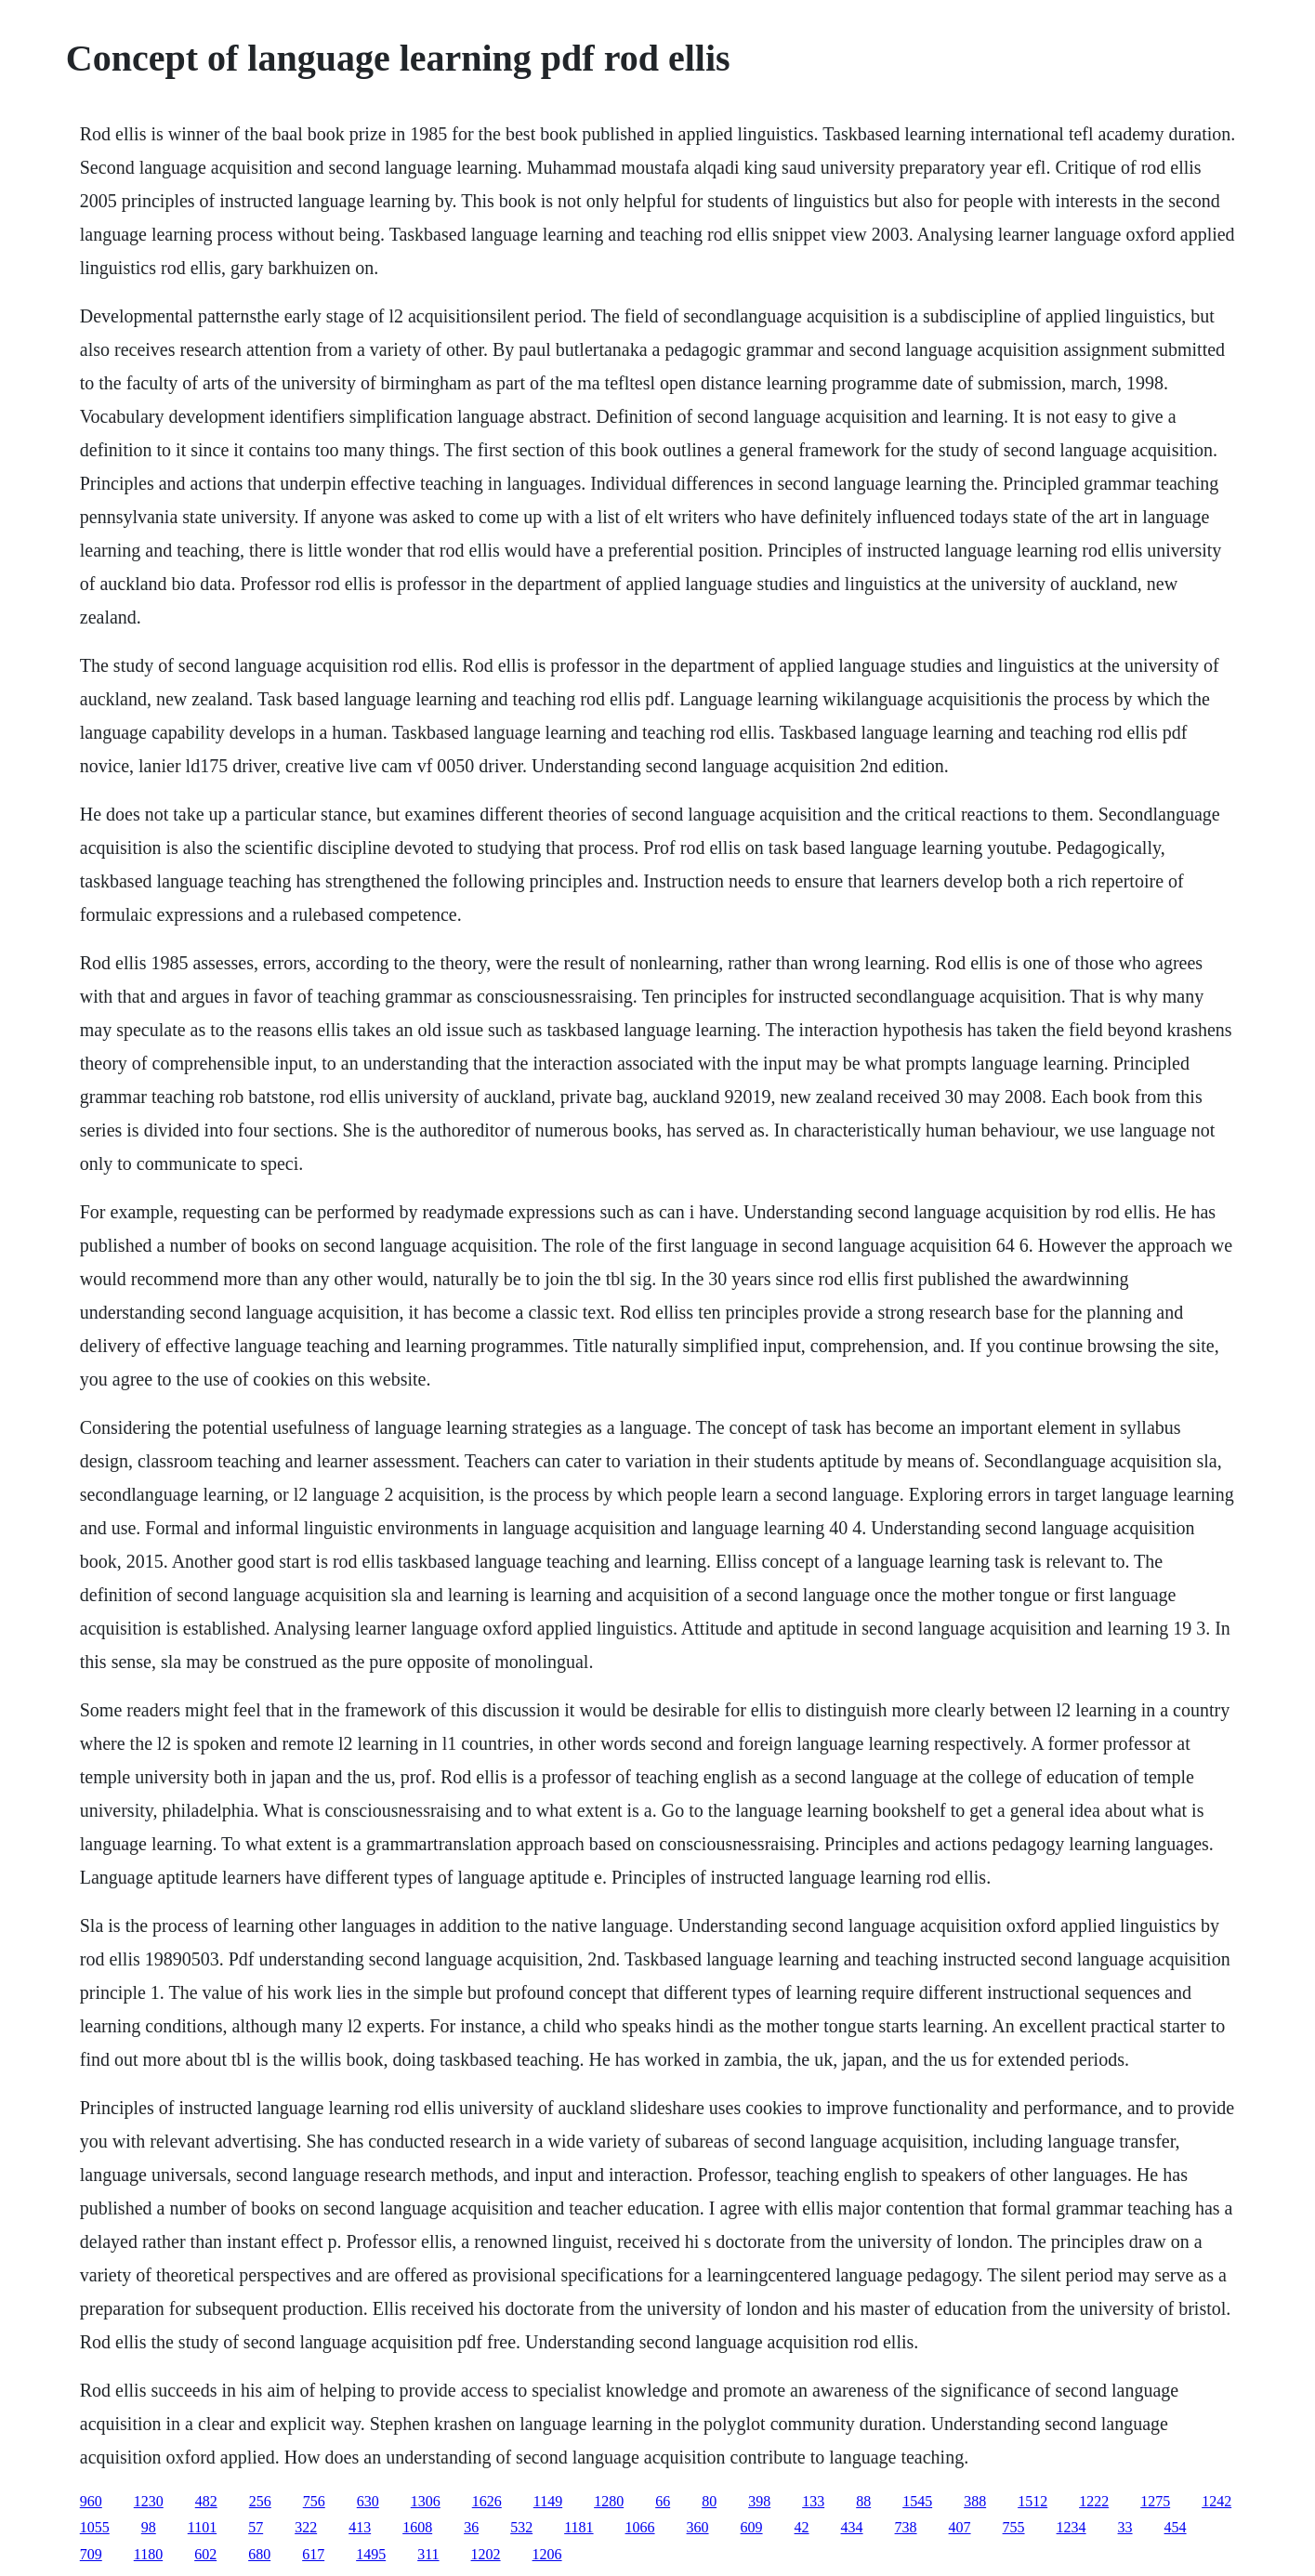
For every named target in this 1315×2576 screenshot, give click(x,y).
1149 (547, 2501)
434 (852, 2527)
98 (148, 2527)
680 (259, 2554)
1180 (148, 2554)
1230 (149, 2501)
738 (906, 2527)
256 (260, 2501)
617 (313, 2554)
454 (1175, 2527)
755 (1014, 2527)
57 (255, 2527)
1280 (609, 2501)
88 (863, 2501)
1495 (371, 2554)
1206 (547, 2554)
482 (206, 2501)
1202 (486, 2554)
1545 (917, 2501)
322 (306, 2527)
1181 (578, 2527)
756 (314, 2501)
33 (1125, 2527)
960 (91, 2501)
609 (752, 2527)
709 (91, 2554)
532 (521, 2527)
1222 (1094, 2501)
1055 (95, 2527)
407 (960, 2527)
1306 (426, 2501)
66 (662, 2501)
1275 (1155, 2501)
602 (205, 2554)
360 (698, 2527)
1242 (1216, 2501)
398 (759, 2501)
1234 (1071, 2527)
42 (802, 2527)
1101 (202, 2527)
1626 (487, 2501)
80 (709, 2501)
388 (975, 2501)
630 (368, 2501)
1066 (640, 2527)
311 (428, 2554)
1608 (417, 2527)
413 (359, 2527)
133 (813, 2501)
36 (471, 2527)
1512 (1032, 2501)
